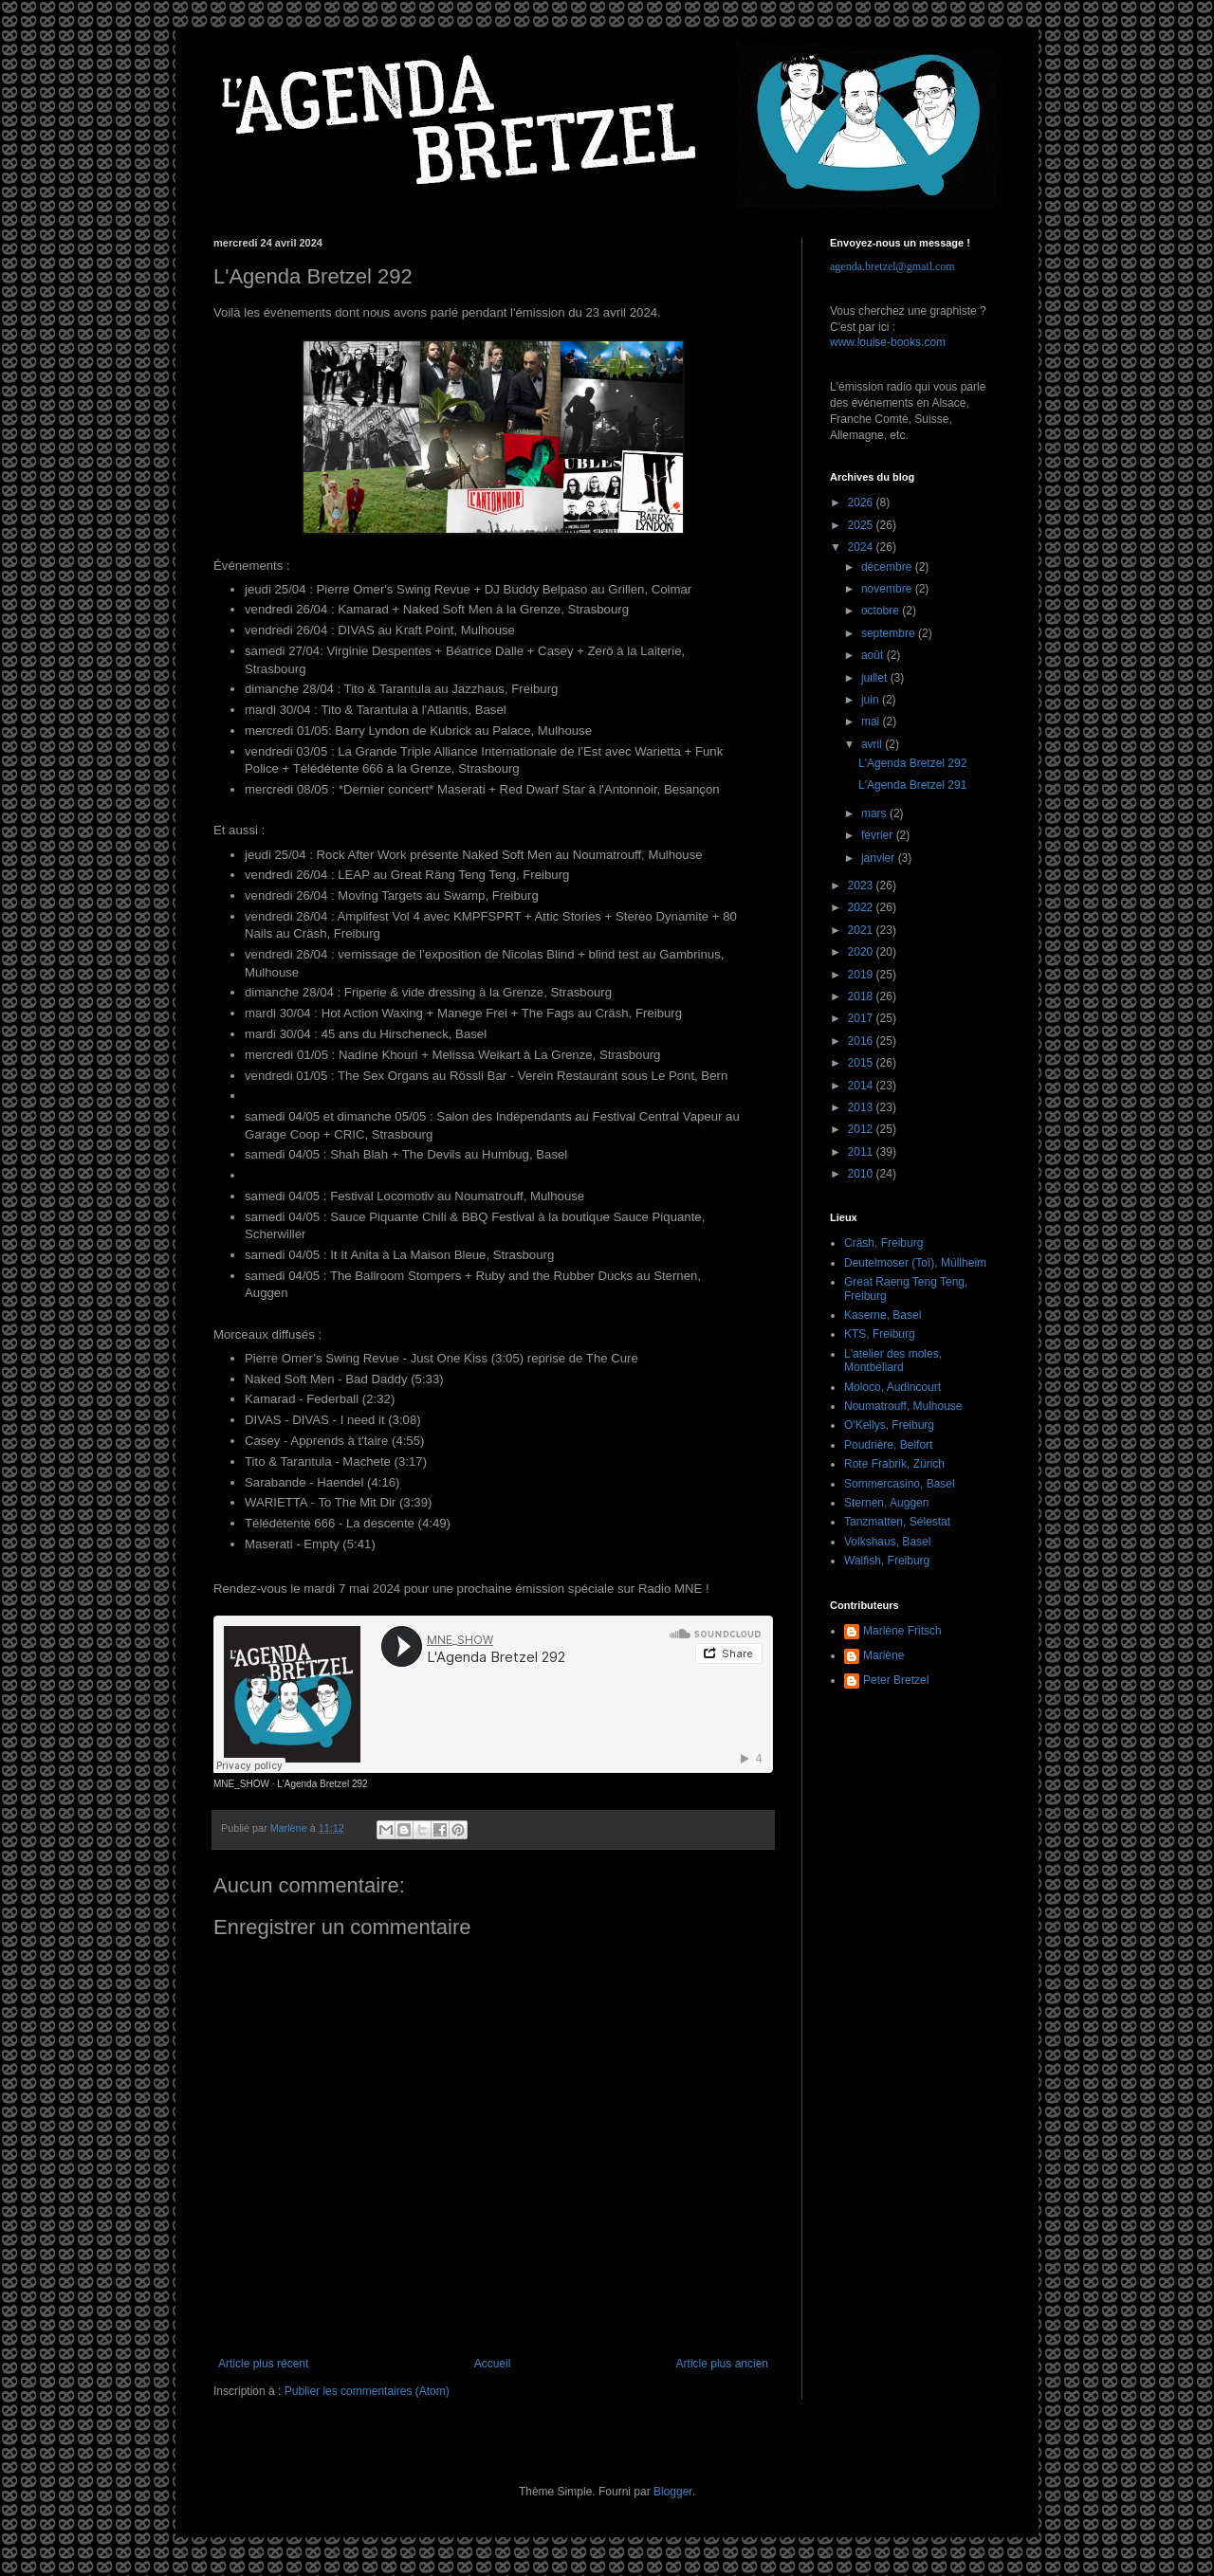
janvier (879, 858)
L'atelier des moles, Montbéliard (893, 1360)
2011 (862, 1152)
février (878, 835)
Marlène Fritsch (902, 1630)
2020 (862, 952)
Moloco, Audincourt (892, 1387)
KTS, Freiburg (879, 1334)
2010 (862, 1173)
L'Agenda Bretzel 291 (912, 785)
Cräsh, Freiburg (883, 1243)
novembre (888, 588)
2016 (862, 1041)
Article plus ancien (722, 2363)
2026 (862, 502)
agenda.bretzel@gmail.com (892, 266)
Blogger (672, 2491)
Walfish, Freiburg (886, 1560)
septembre (889, 633)
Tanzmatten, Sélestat (897, 1521)
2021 (862, 930)
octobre (881, 610)
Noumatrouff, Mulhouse (903, 1406)
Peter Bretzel (896, 1680)
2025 (862, 525)
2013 (862, 1107)
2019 (862, 974)
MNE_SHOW (241, 1784)
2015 (862, 1062)
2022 (862, 907)
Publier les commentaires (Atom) (367, 2391)
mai (872, 721)
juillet (876, 678)
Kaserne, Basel (882, 1315)
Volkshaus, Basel (887, 1541)
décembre (888, 567)
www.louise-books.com (888, 342)
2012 (862, 1129)
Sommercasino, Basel (899, 1483)
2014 (862, 1085)
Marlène (883, 1655)
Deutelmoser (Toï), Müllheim (915, 1263)
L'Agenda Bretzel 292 (322, 1784)
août (874, 655)
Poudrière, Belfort (888, 1445)
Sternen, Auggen (886, 1502)
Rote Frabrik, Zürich (894, 1464)
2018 (862, 996)
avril (873, 744)
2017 (862, 1018)
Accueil (492, 2363)
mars (875, 813)
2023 (862, 885)
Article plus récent (263, 2363)
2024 (862, 547)
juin (871, 699)
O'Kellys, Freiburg (889, 1425)
